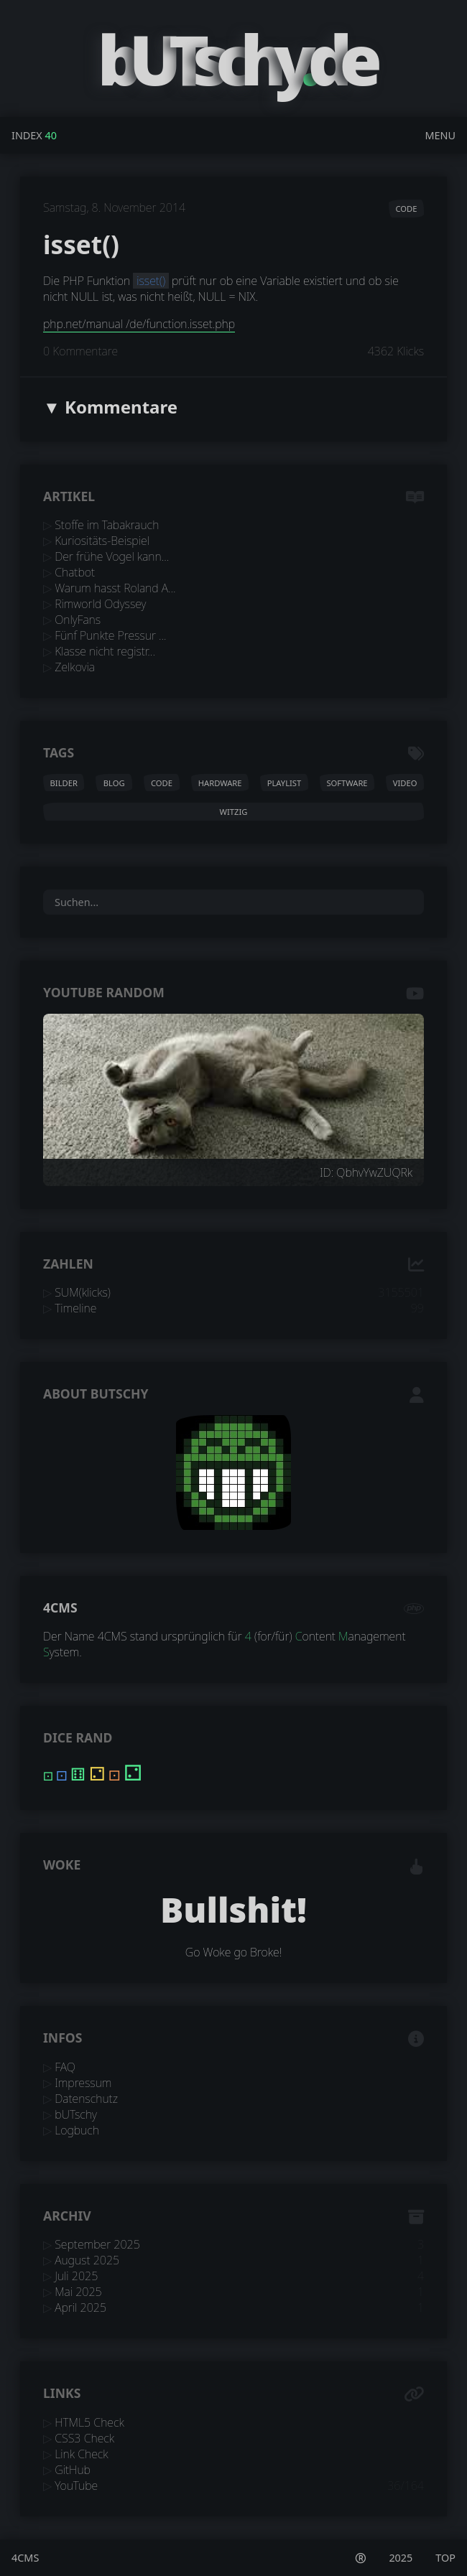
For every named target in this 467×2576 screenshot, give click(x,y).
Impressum (83, 2083)
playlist (284, 783)
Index (26, 135)
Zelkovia (75, 667)
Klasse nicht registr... (105, 651)
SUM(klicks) (83, 1292)
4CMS (60, 1607)
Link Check (81, 2454)
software (346, 783)
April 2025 (80, 2307)
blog (114, 783)
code (406, 208)
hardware (220, 783)
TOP (445, 2558)
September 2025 (97, 2244)
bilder (64, 783)
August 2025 (87, 2260)
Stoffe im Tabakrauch (107, 525)
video (405, 783)
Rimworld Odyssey (100, 604)
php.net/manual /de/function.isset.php (139, 324)
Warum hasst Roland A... (115, 588)
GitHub (73, 2470)
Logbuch (77, 2130)
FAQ (65, 2067)
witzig (234, 811)
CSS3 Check (84, 2438)
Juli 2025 (76, 2276)
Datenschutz (86, 2098)
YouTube (76, 2485)
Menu (440, 135)
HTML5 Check (89, 2422)
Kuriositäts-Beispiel (102, 541)
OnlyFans (78, 619)
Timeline (75, 1308)
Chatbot (75, 572)
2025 (400, 2558)
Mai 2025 (78, 2292)
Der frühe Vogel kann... (112, 556)
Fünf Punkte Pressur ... (110, 635)
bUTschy (76, 2114)
